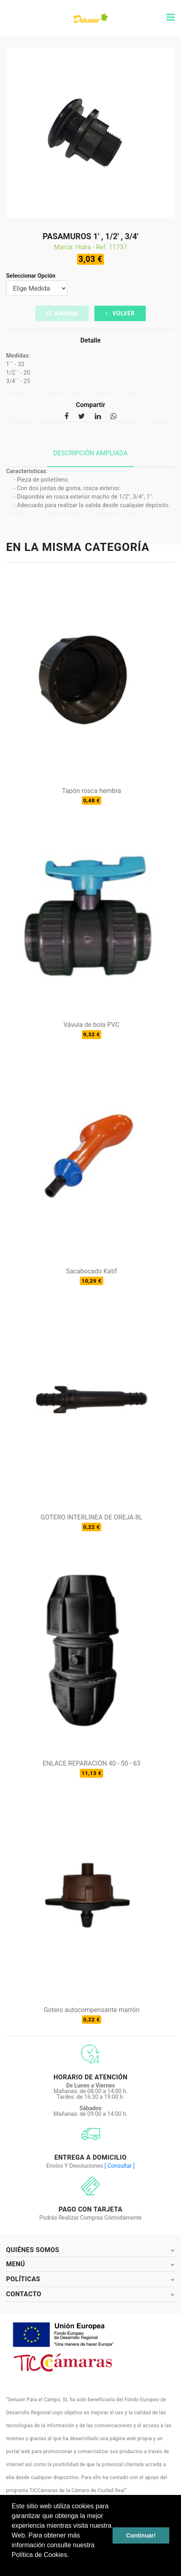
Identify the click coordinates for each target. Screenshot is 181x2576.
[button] (13, 2565)
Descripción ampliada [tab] (90, 453)
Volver (120, 313)
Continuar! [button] (141, 2535)
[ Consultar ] (119, 2165)
